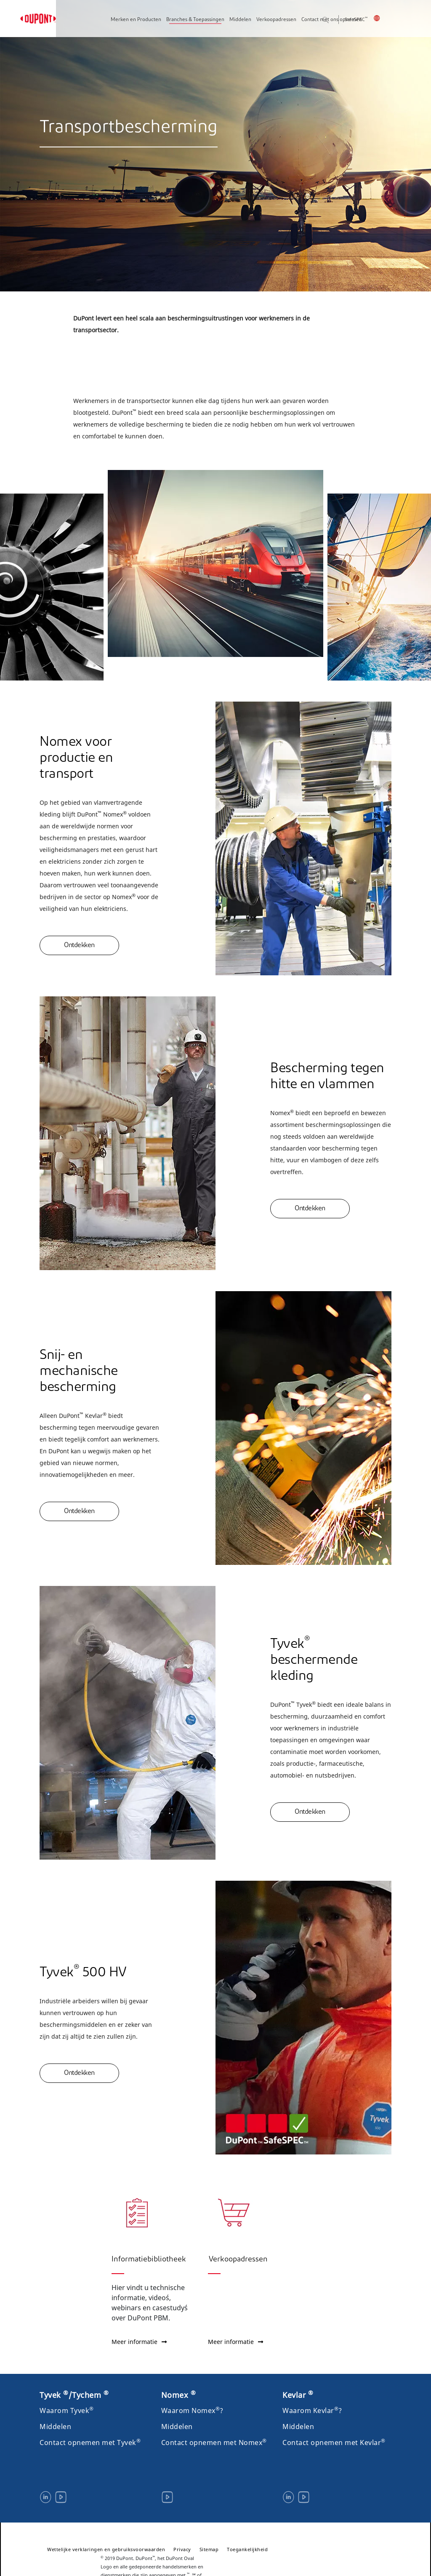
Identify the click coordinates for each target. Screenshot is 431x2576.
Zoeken (335, 20)
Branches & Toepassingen (195, 19)
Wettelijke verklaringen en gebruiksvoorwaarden (106, 2549)
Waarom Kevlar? (312, 2410)
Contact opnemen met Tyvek (90, 2442)
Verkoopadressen (276, 19)
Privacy (182, 2549)
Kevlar (297, 2395)
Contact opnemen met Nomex (214, 2442)
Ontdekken (79, 945)
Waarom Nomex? (192, 2410)
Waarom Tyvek (67, 2410)
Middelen (240, 19)
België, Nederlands (382, 18)
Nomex (178, 2395)
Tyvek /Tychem (74, 2395)
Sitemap (209, 2549)
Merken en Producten (136, 19)
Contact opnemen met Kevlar (334, 2442)
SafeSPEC (356, 20)
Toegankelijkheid (247, 2549)
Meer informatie (139, 2342)
